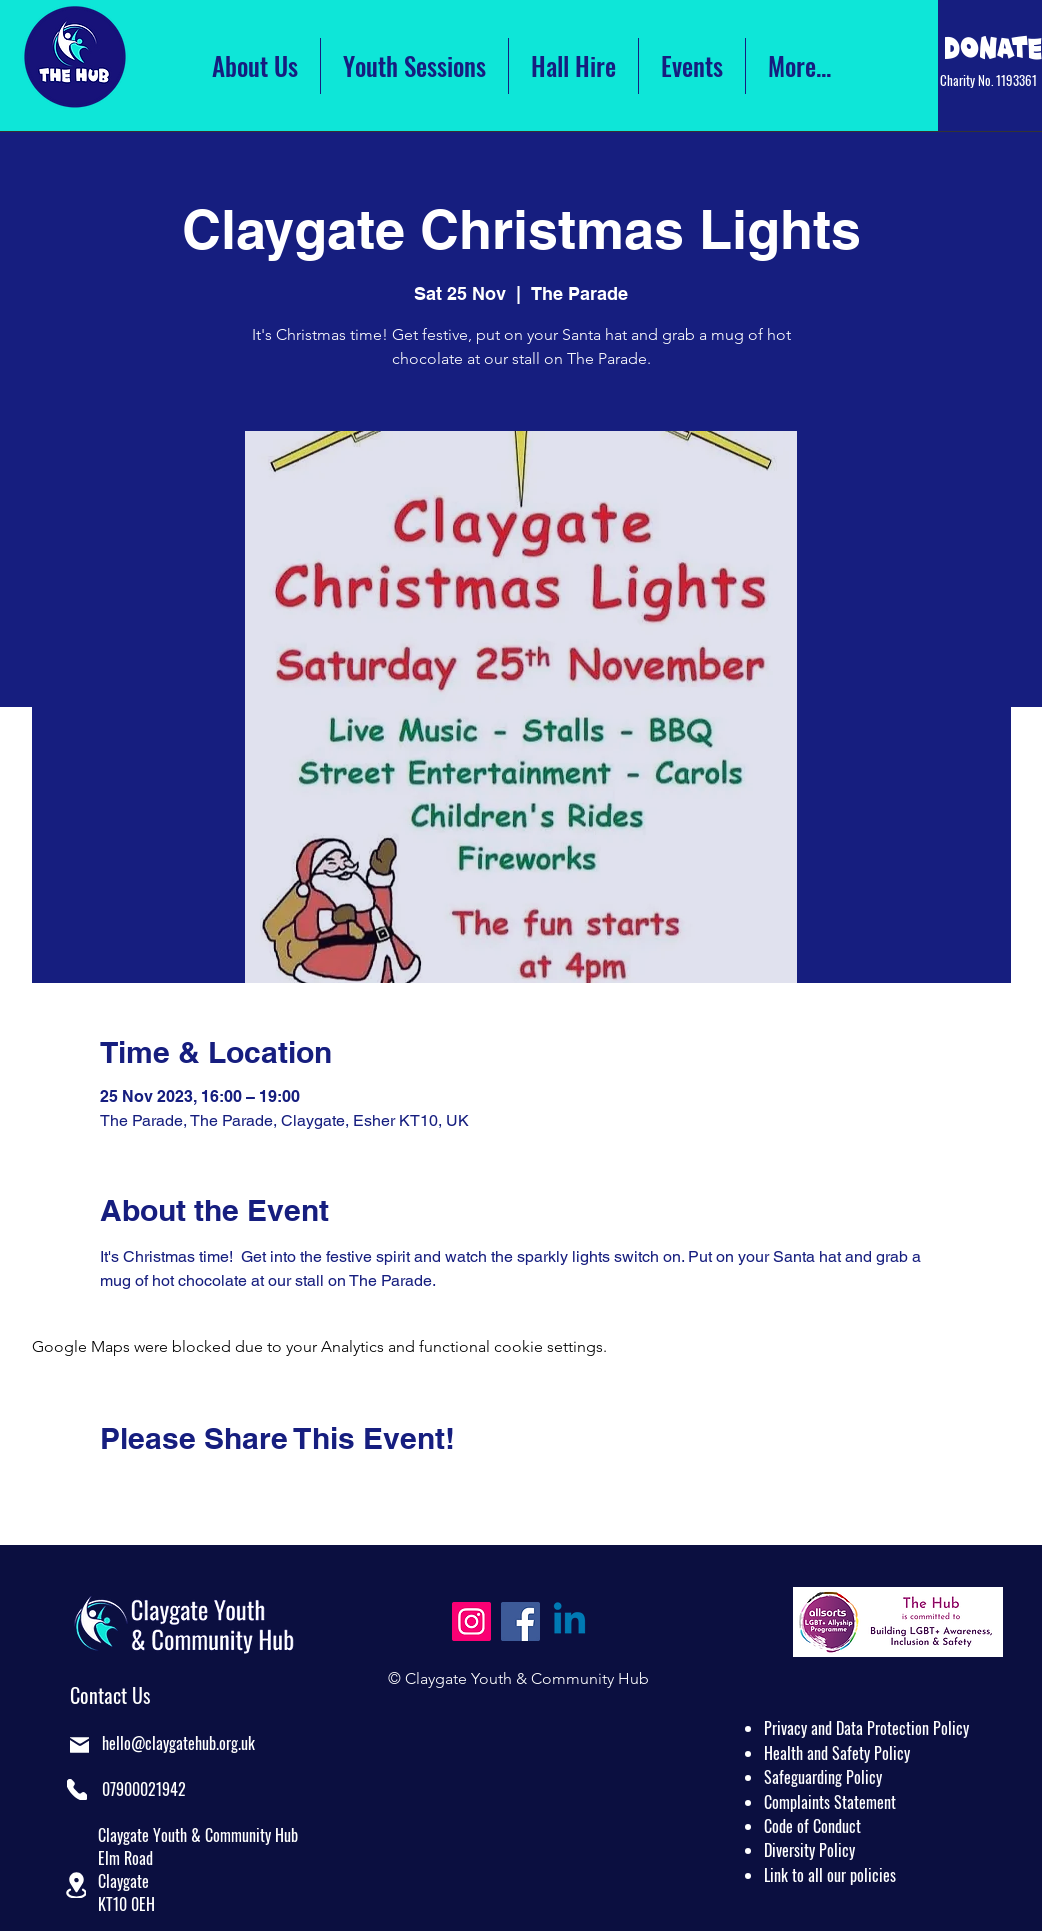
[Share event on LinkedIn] (207, 1492)
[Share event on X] (158, 1492)
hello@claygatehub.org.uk (178, 1743)
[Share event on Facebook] (109, 1492)
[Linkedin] (569, 1621)
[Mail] (79, 1744)
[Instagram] (471, 1621)
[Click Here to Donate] (993, 48)
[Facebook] (520, 1621)
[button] (76, 1885)
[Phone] (77, 1789)
